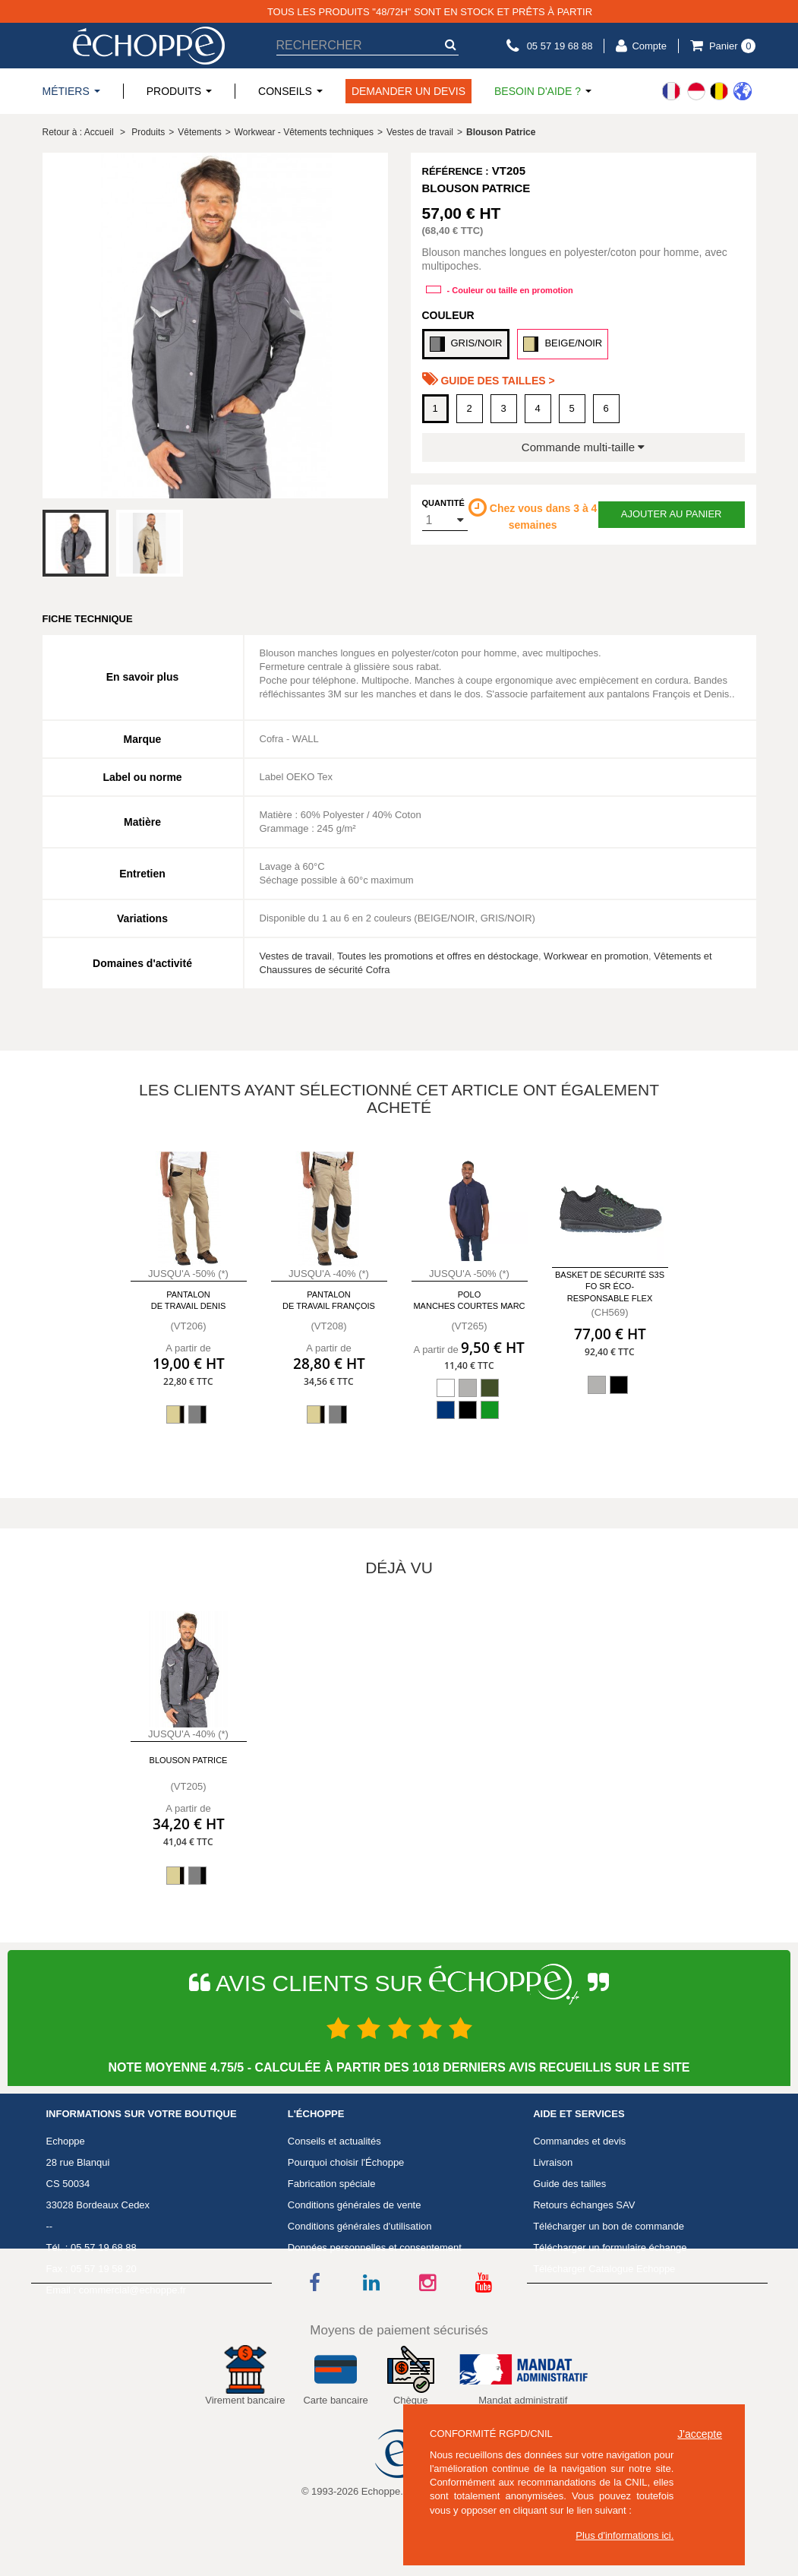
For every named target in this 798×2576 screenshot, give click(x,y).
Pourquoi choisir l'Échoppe (346, 2162)
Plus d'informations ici (623, 2535)
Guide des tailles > (488, 379)
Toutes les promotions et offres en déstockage (437, 956)
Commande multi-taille (583, 447)
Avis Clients (313, 2290)
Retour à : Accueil (78, 132)
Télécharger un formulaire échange (609, 2247)
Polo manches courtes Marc (469, 1300)
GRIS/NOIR (466, 344)
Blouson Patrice (189, 1760)
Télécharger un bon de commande (608, 2226)
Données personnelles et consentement (375, 2247)
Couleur (448, 315)
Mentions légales (325, 2268)
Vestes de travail (296, 956)
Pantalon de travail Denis (188, 1300)
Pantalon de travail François (328, 1300)
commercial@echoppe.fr (132, 2290)
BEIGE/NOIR (562, 344)
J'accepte (699, 2434)
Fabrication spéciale (332, 2183)
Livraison (552, 2162)
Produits (148, 132)
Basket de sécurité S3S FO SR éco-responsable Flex (609, 1286)
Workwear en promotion (596, 956)
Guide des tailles (569, 2183)
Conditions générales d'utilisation (360, 2226)
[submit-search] (451, 44)
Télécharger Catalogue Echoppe (604, 2268)
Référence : (455, 171)
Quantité (443, 502)
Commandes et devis (579, 2141)
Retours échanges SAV (584, 2205)
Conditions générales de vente (354, 2205)
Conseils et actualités (334, 2141)
